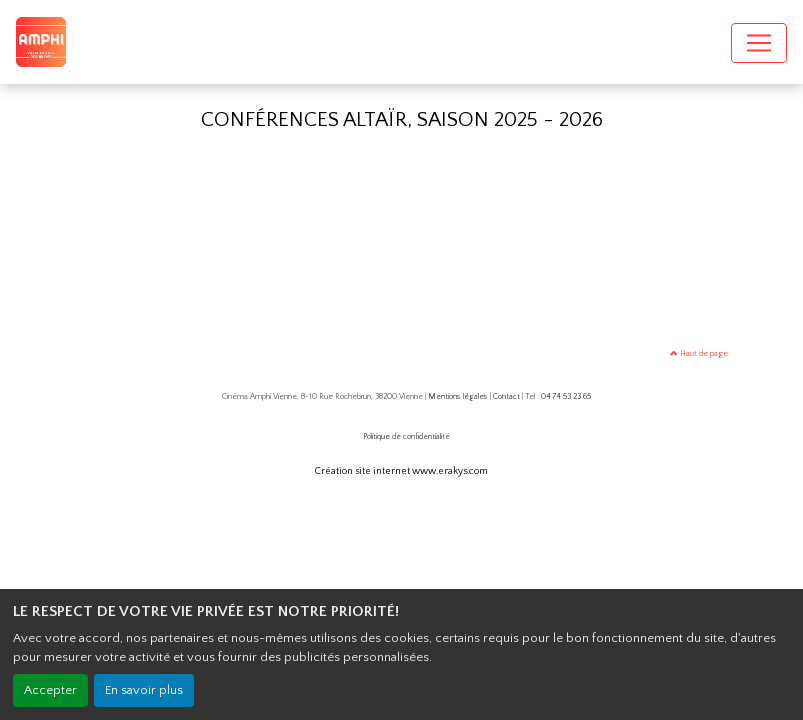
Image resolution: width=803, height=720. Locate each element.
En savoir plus (144, 690)
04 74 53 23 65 (566, 396)
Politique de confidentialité (406, 436)
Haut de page (699, 353)
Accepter (50, 690)
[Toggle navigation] (759, 43)
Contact (506, 396)
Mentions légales (458, 396)
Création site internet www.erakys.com (401, 471)
